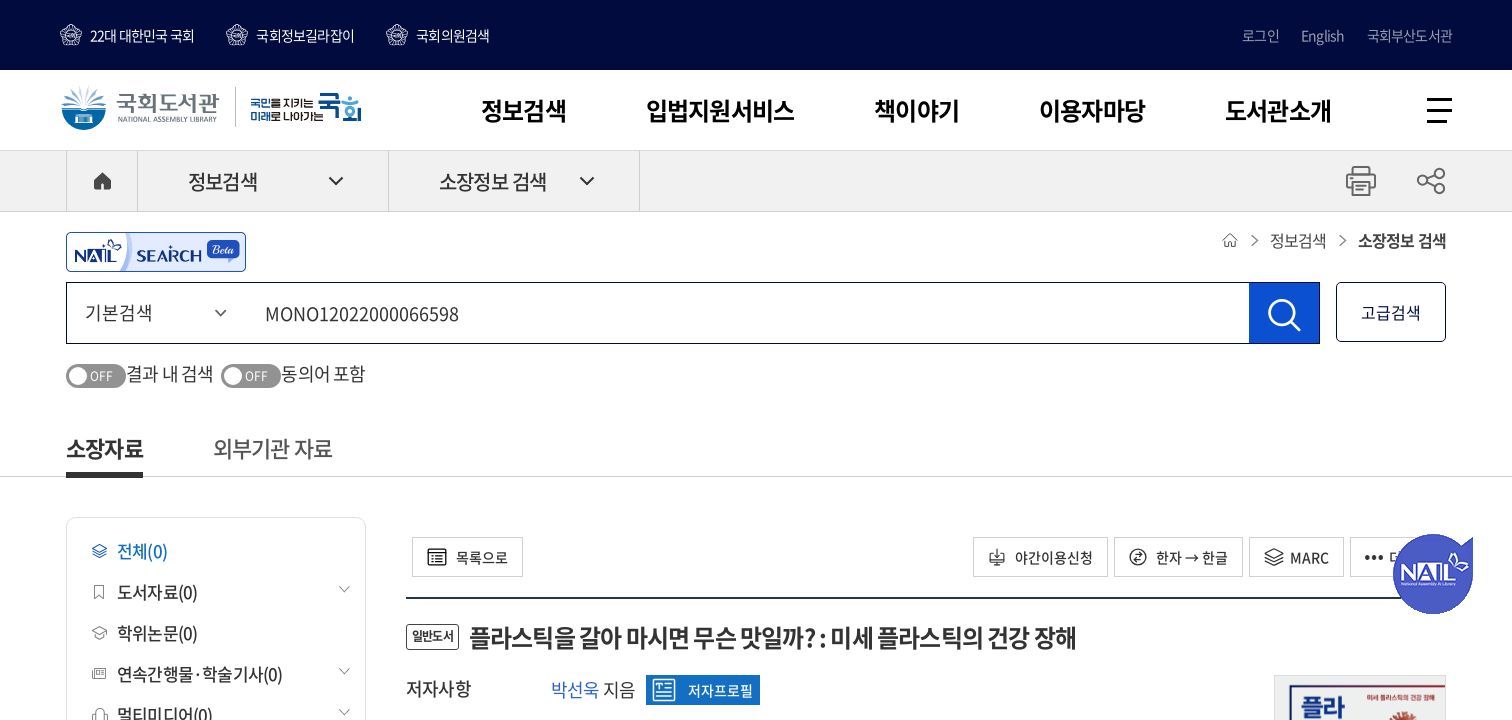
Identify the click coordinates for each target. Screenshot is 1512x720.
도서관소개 (1278, 110)
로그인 (1260, 35)
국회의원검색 (452, 35)
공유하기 (1431, 181)
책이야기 (916, 110)
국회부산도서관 (1409, 35)
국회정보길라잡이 (305, 35)
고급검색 (1391, 312)
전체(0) (129, 550)
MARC (1296, 557)
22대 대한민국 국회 (142, 35)
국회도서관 (140, 107)
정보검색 (523, 110)
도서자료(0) (144, 591)
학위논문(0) (144, 632)
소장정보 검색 (492, 181)
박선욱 (575, 689)
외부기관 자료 (272, 447)
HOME (102, 181)
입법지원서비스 (720, 110)
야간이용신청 (1040, 557)
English (1322, 35)
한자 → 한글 (1178, 557)
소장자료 (104, 447)
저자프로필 (702, 690)
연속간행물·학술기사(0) (187, 673)
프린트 (1361, 181)
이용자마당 (1092, 110)
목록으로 (467, 557)
